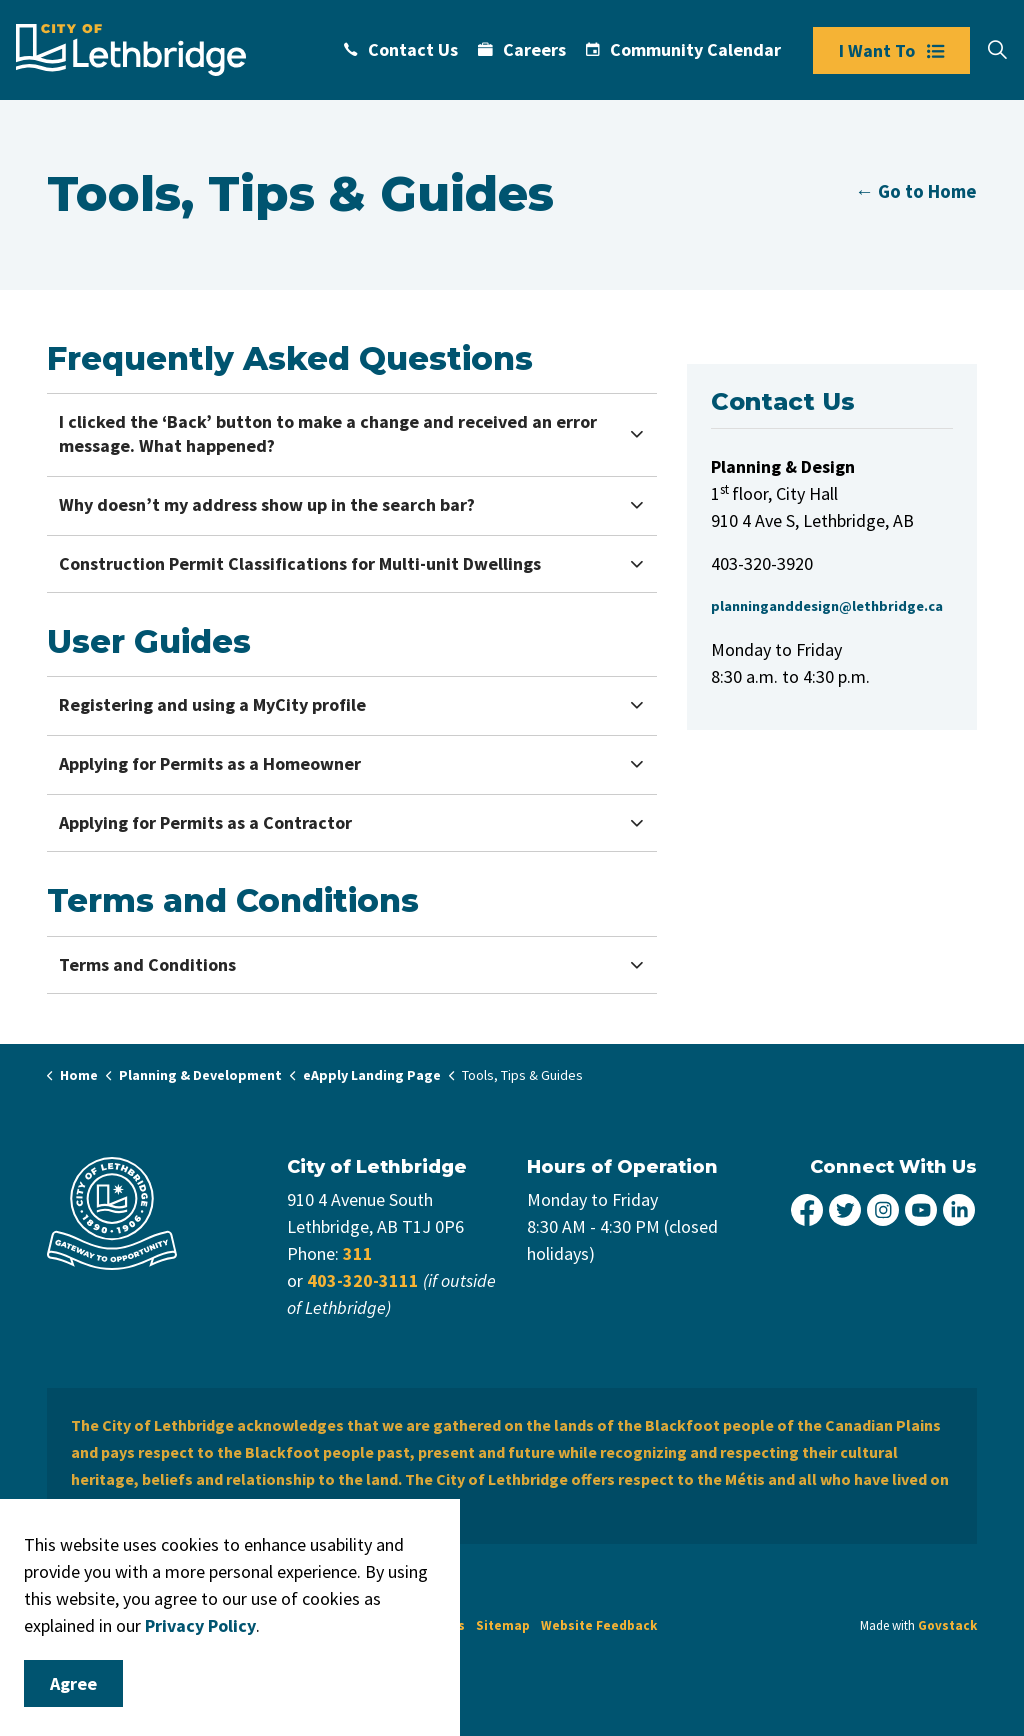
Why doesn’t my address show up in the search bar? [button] (267, 504)
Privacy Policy (200, 1625)
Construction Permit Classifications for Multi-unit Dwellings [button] (300, 563)
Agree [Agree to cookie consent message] (73, 1683)
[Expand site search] (997, 50)
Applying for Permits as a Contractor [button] (205, 822)
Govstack (947, 1625)
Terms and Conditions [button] (147, 964)
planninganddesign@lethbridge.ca (827, 606)
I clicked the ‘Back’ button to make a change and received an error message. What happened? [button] (328, 433)
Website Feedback (599, 1625)
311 (358, 1253)
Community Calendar (683, 49)
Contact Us (401, 49)
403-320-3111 (363, 1280)
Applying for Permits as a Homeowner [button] (210, 763)
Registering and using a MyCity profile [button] (212, 704)
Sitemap (503, 1625)
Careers (522, 49)
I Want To (891, 50)
